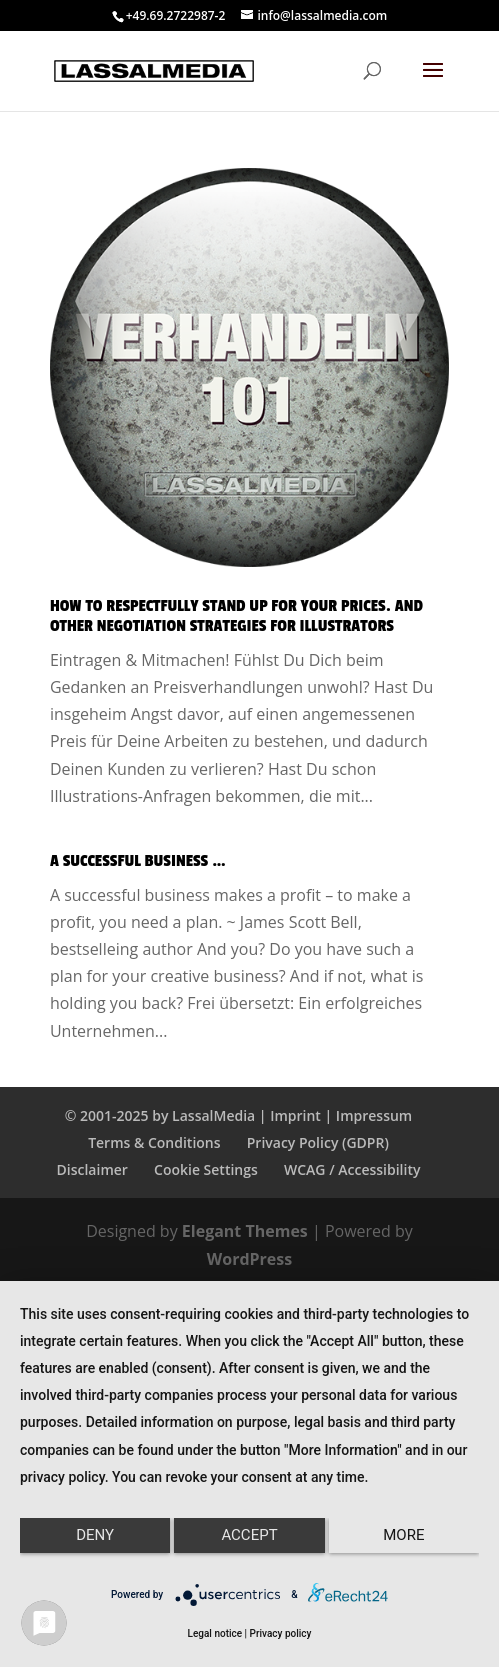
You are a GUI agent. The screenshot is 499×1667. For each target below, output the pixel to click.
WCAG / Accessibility (352, 1169)
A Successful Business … (138, 861)
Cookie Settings (206, 1169)
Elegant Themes (245, 1231)
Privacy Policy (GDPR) (318, 1142)
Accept (249, 1535)
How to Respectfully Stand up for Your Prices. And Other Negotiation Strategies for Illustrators (236, 616)
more (403, 1535)
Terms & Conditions (154, 1142)
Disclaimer (92, 1169)
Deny (95, 1535)
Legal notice (215, 1633)
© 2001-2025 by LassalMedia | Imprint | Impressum (238, 1115)
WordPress (249, 1259)
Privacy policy (281, 1633)
